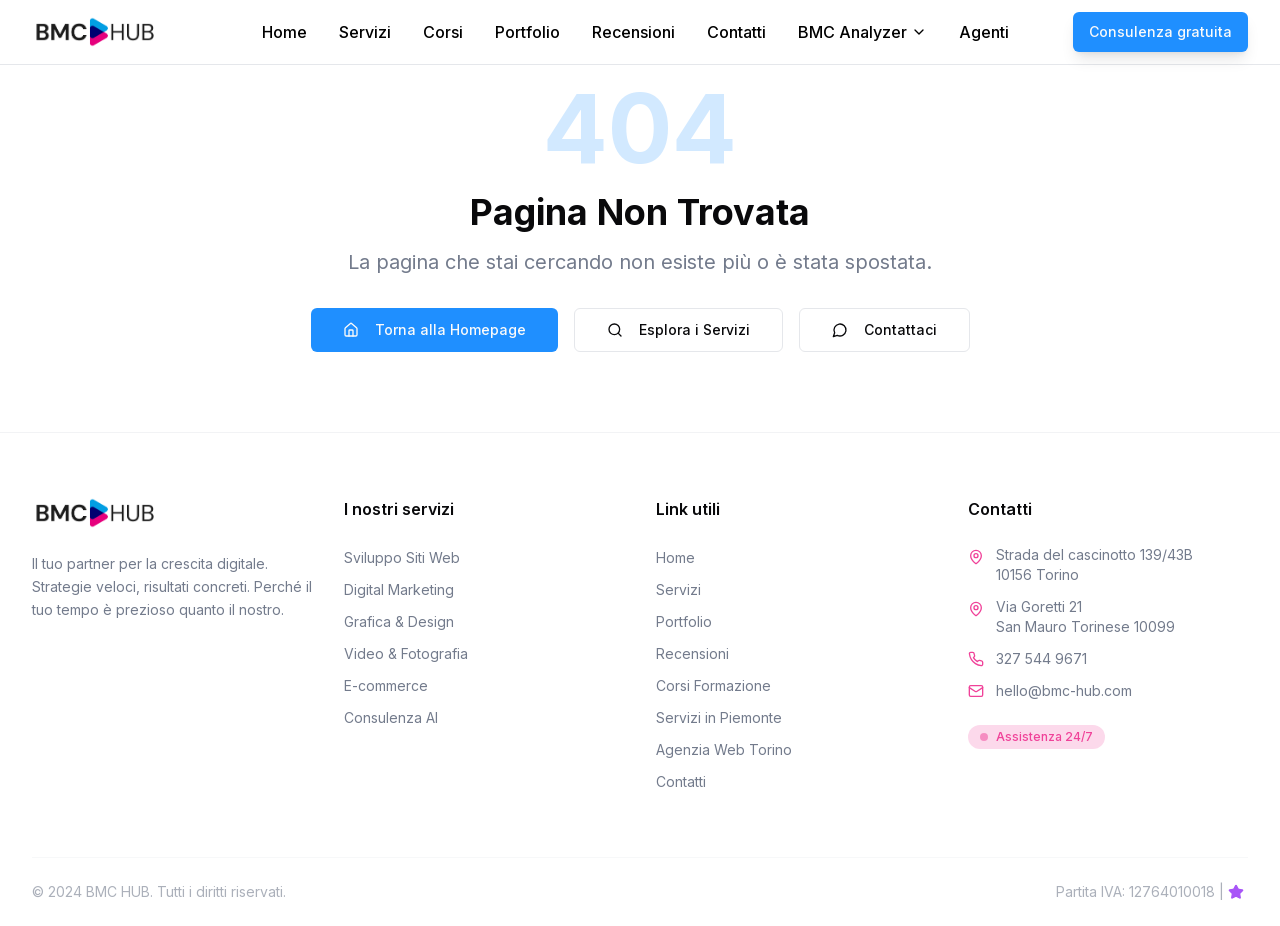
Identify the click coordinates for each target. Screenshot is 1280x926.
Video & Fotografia (406, 653)
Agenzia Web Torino (724, 749)
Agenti (984, 32)
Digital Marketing (399, 589)
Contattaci (884, 329)
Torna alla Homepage (434, 329)
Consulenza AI (391, 717)
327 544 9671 (1041, 658)
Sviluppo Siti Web (402, 557)
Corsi (443, 32)
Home (284, 32)
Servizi (365, 32)
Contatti (736, 32)
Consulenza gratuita (1160, 31)
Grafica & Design (399, 621)
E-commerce (386, 685)
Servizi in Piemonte (719, 717)
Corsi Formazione (713, 685)
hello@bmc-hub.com (1064, 690)
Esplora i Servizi (678, 329)
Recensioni (633, 32)
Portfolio (527, 32)
